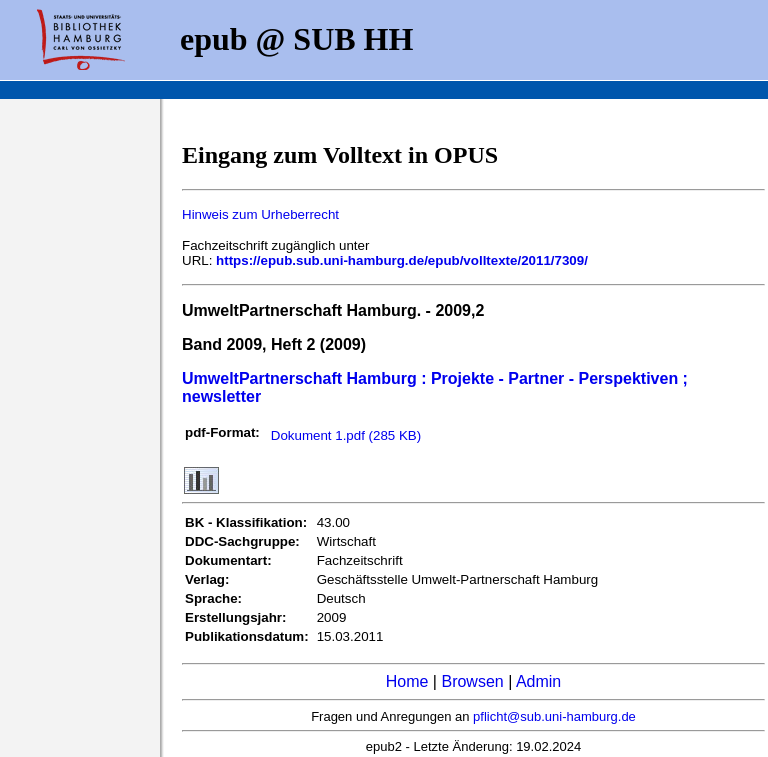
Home (407, 681)
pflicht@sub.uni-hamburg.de (554, 716)
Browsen (472, 681)
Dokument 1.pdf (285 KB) (346, 435)
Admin (538, 681)
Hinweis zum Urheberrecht (260, 214)
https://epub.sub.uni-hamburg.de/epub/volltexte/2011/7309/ (402, 260)
